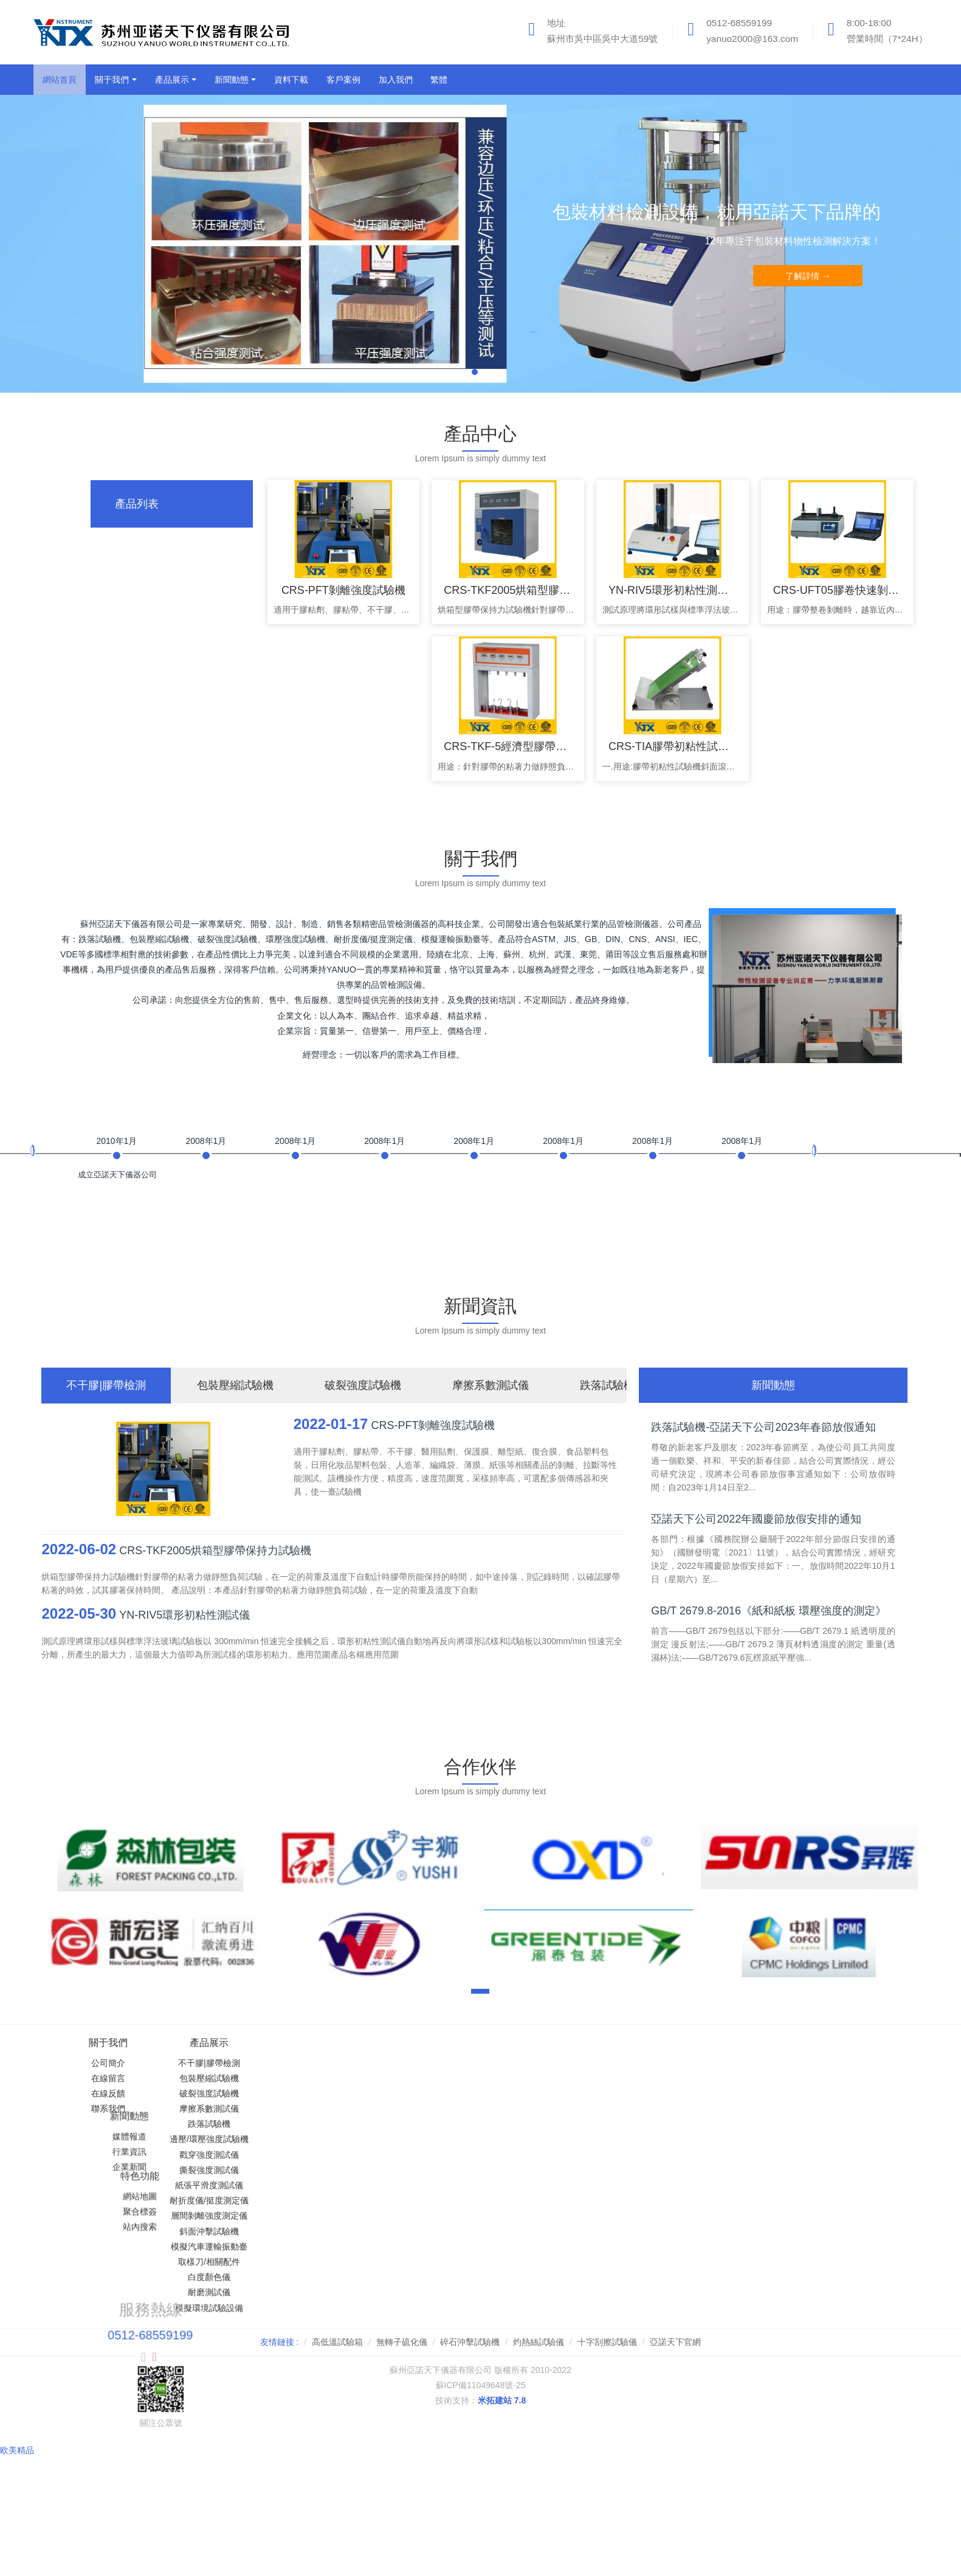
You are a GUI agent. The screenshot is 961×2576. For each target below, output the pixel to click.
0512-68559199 (739, 23)
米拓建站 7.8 (502, 2400)
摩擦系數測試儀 (257, 2108)
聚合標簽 (555, 2078)
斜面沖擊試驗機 (257, 2231)
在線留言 (108, 2078)
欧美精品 (17, 2433)
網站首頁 (60, 79)
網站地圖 (555, 2063)
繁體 (438, 79)
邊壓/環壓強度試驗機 (257, 2139)
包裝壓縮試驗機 (257, 2078)
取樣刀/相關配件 (257, 2262)
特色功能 (555, 2042)
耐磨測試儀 (257, 2292)
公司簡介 (108, 2063)
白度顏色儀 (257, 2277)
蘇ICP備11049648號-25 (481, 2385)
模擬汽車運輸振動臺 (257, 2246)
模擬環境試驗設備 (257, 2308)
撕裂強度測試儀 (257, 2170)
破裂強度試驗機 (257, 2093)
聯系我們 (108, 2108)
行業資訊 (406, 2078)
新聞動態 (406, 2042)
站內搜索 (555, 2093)
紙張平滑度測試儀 (257, 2185)
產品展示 (257, 2042)
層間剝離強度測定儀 (257, 2215)
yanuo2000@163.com (752, 38)
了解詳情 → (807, 276)
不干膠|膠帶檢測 (257, 2063)
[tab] (172, 504)
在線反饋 (108, 2093)
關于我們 (108, 2042)
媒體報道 (406, 2063)
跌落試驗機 (257, 2124)
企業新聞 (406, 2093)
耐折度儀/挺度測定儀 (257, 2200)
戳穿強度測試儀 (257, 2155)
